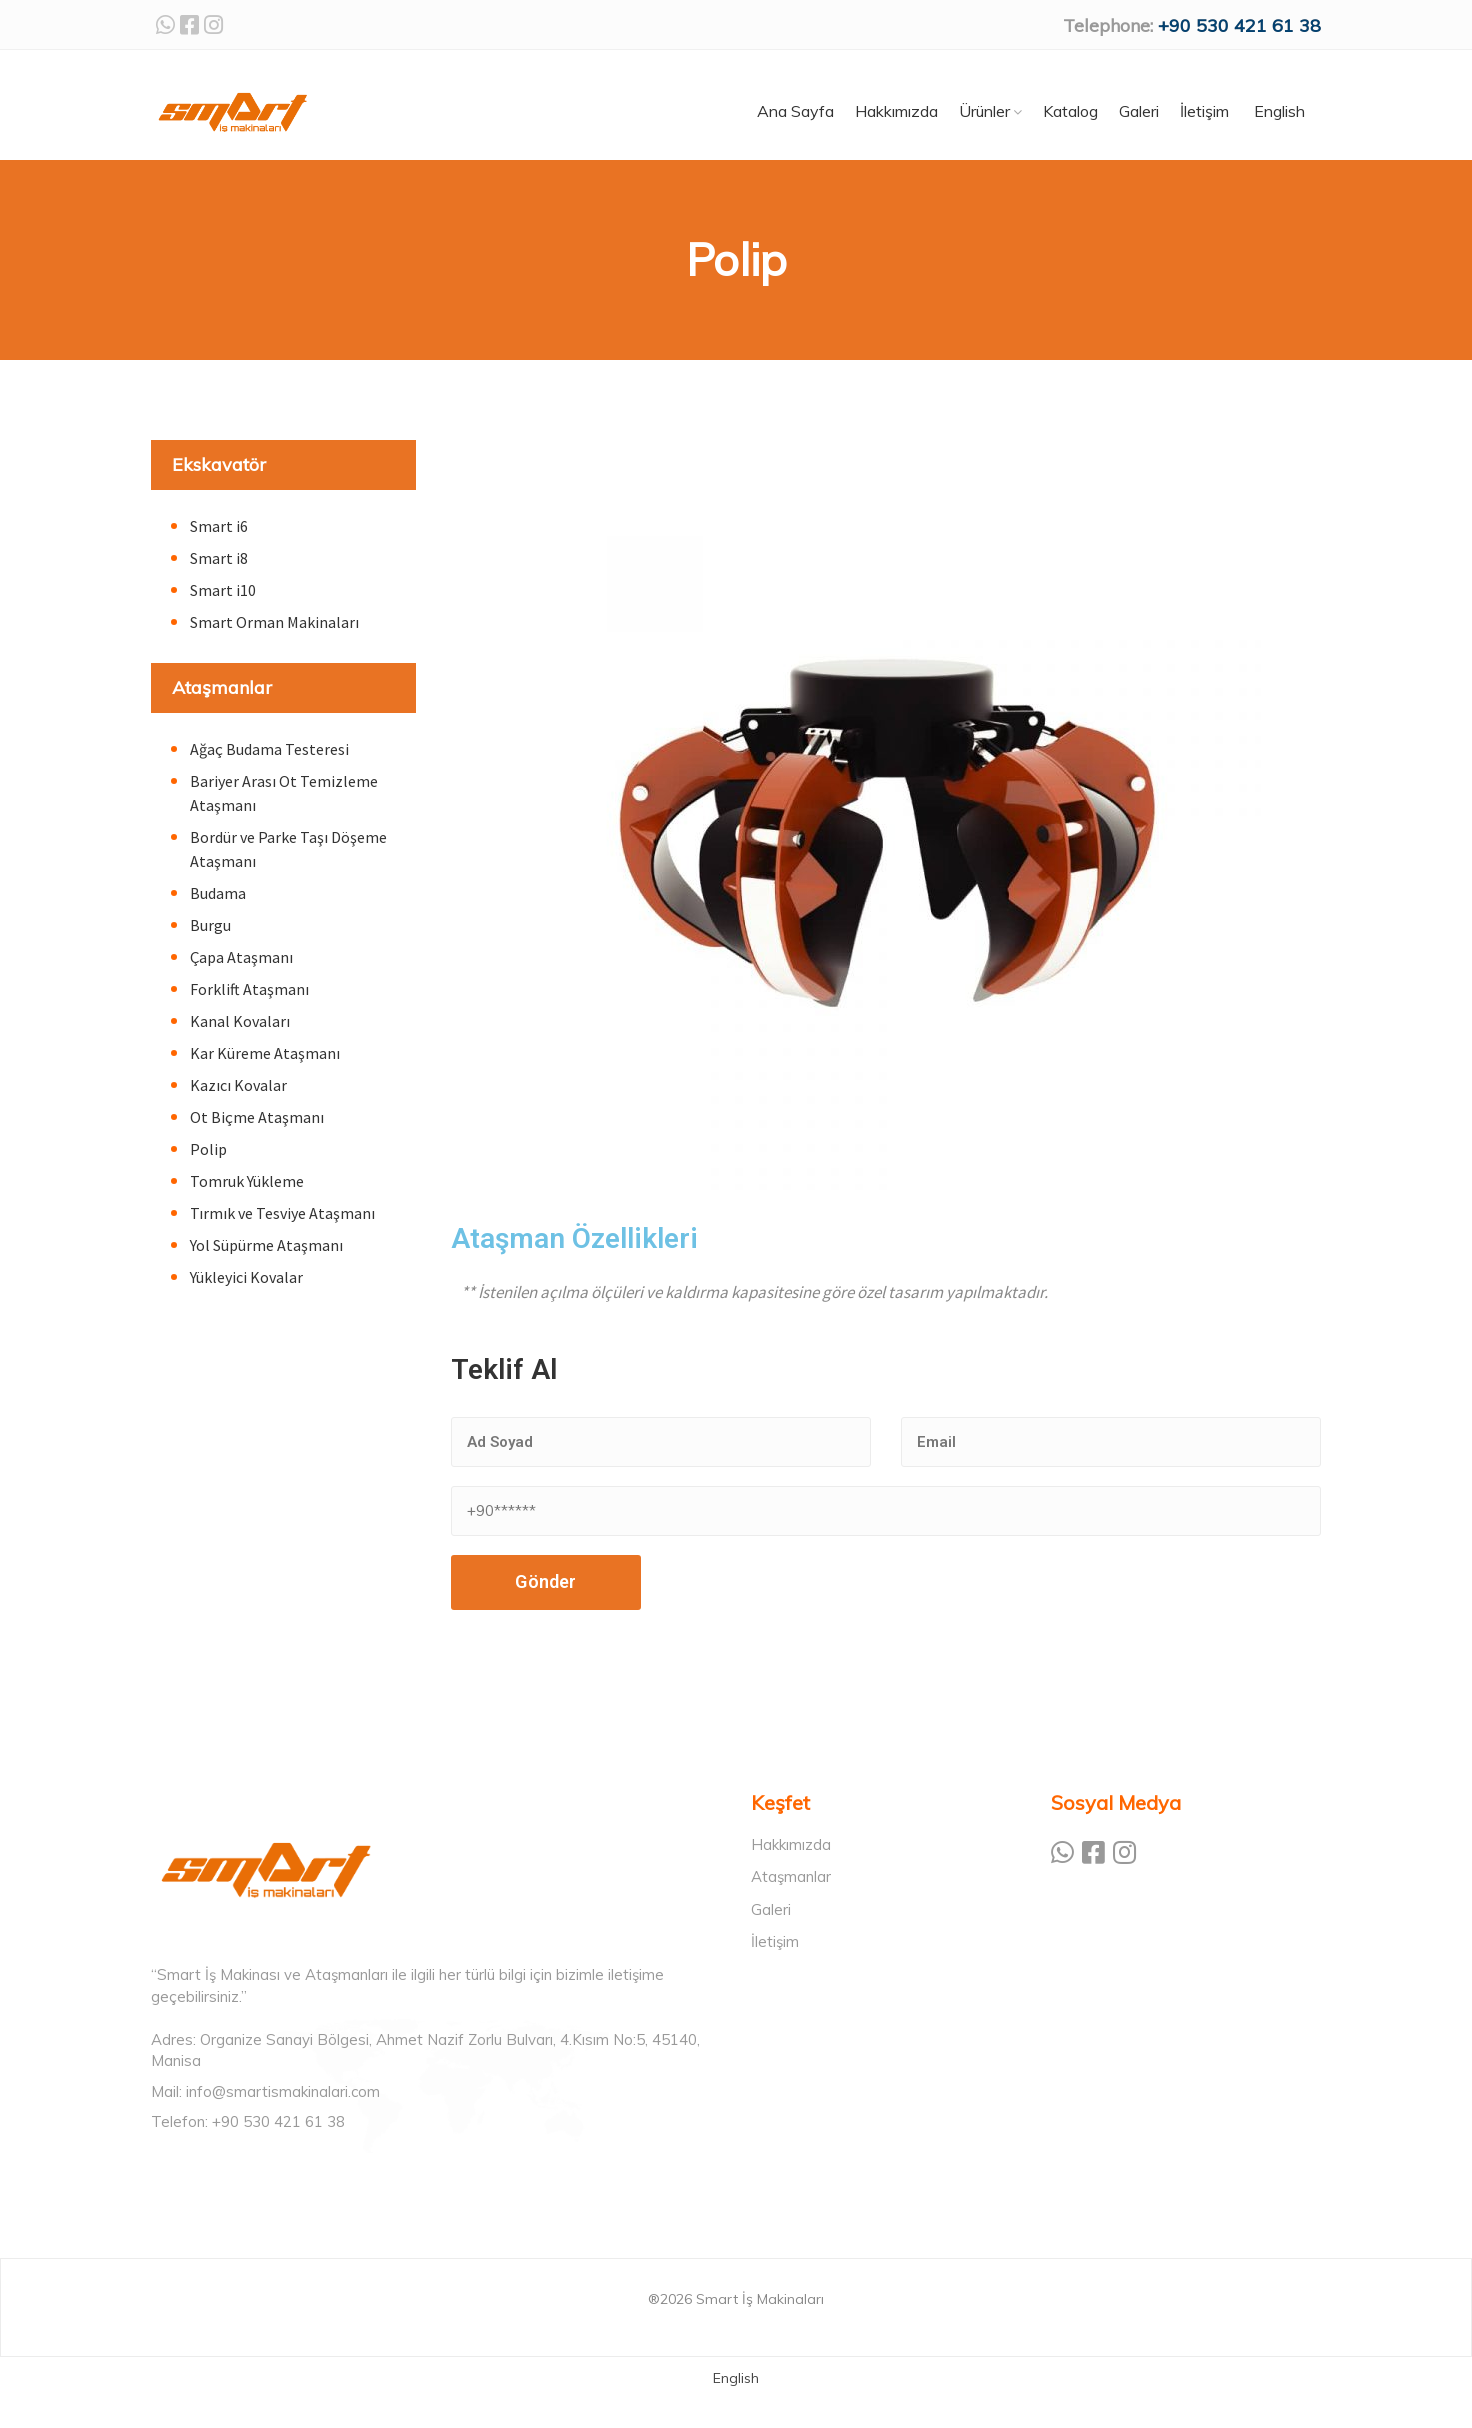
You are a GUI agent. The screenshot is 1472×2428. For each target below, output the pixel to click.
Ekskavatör (219, 464)
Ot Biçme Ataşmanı (257, 1117)
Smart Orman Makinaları (274, 622)
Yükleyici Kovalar (246, 1277)
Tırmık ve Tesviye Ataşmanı (282, 1213)
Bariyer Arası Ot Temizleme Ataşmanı (284, 793)
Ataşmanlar (222, 687)
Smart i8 (219, 558)
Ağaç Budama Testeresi (269, 749)
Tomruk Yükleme (247, 1181)
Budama (218, 893)
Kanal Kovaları (240, 1021)
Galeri (771, 1909)
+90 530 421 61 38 (1239, 25)
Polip (208, 1149)
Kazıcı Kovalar (238, 1085)
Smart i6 (219, 526)
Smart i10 (223, 590)
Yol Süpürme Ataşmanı (266, 1245)
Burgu (210, 925)
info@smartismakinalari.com (283, 2091)
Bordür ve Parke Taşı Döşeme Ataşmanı (288, 849)
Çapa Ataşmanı (241, 957)
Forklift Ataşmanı (249, 989)
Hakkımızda (791, 1844)
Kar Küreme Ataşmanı (265, 1053)
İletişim (775, 1941)
